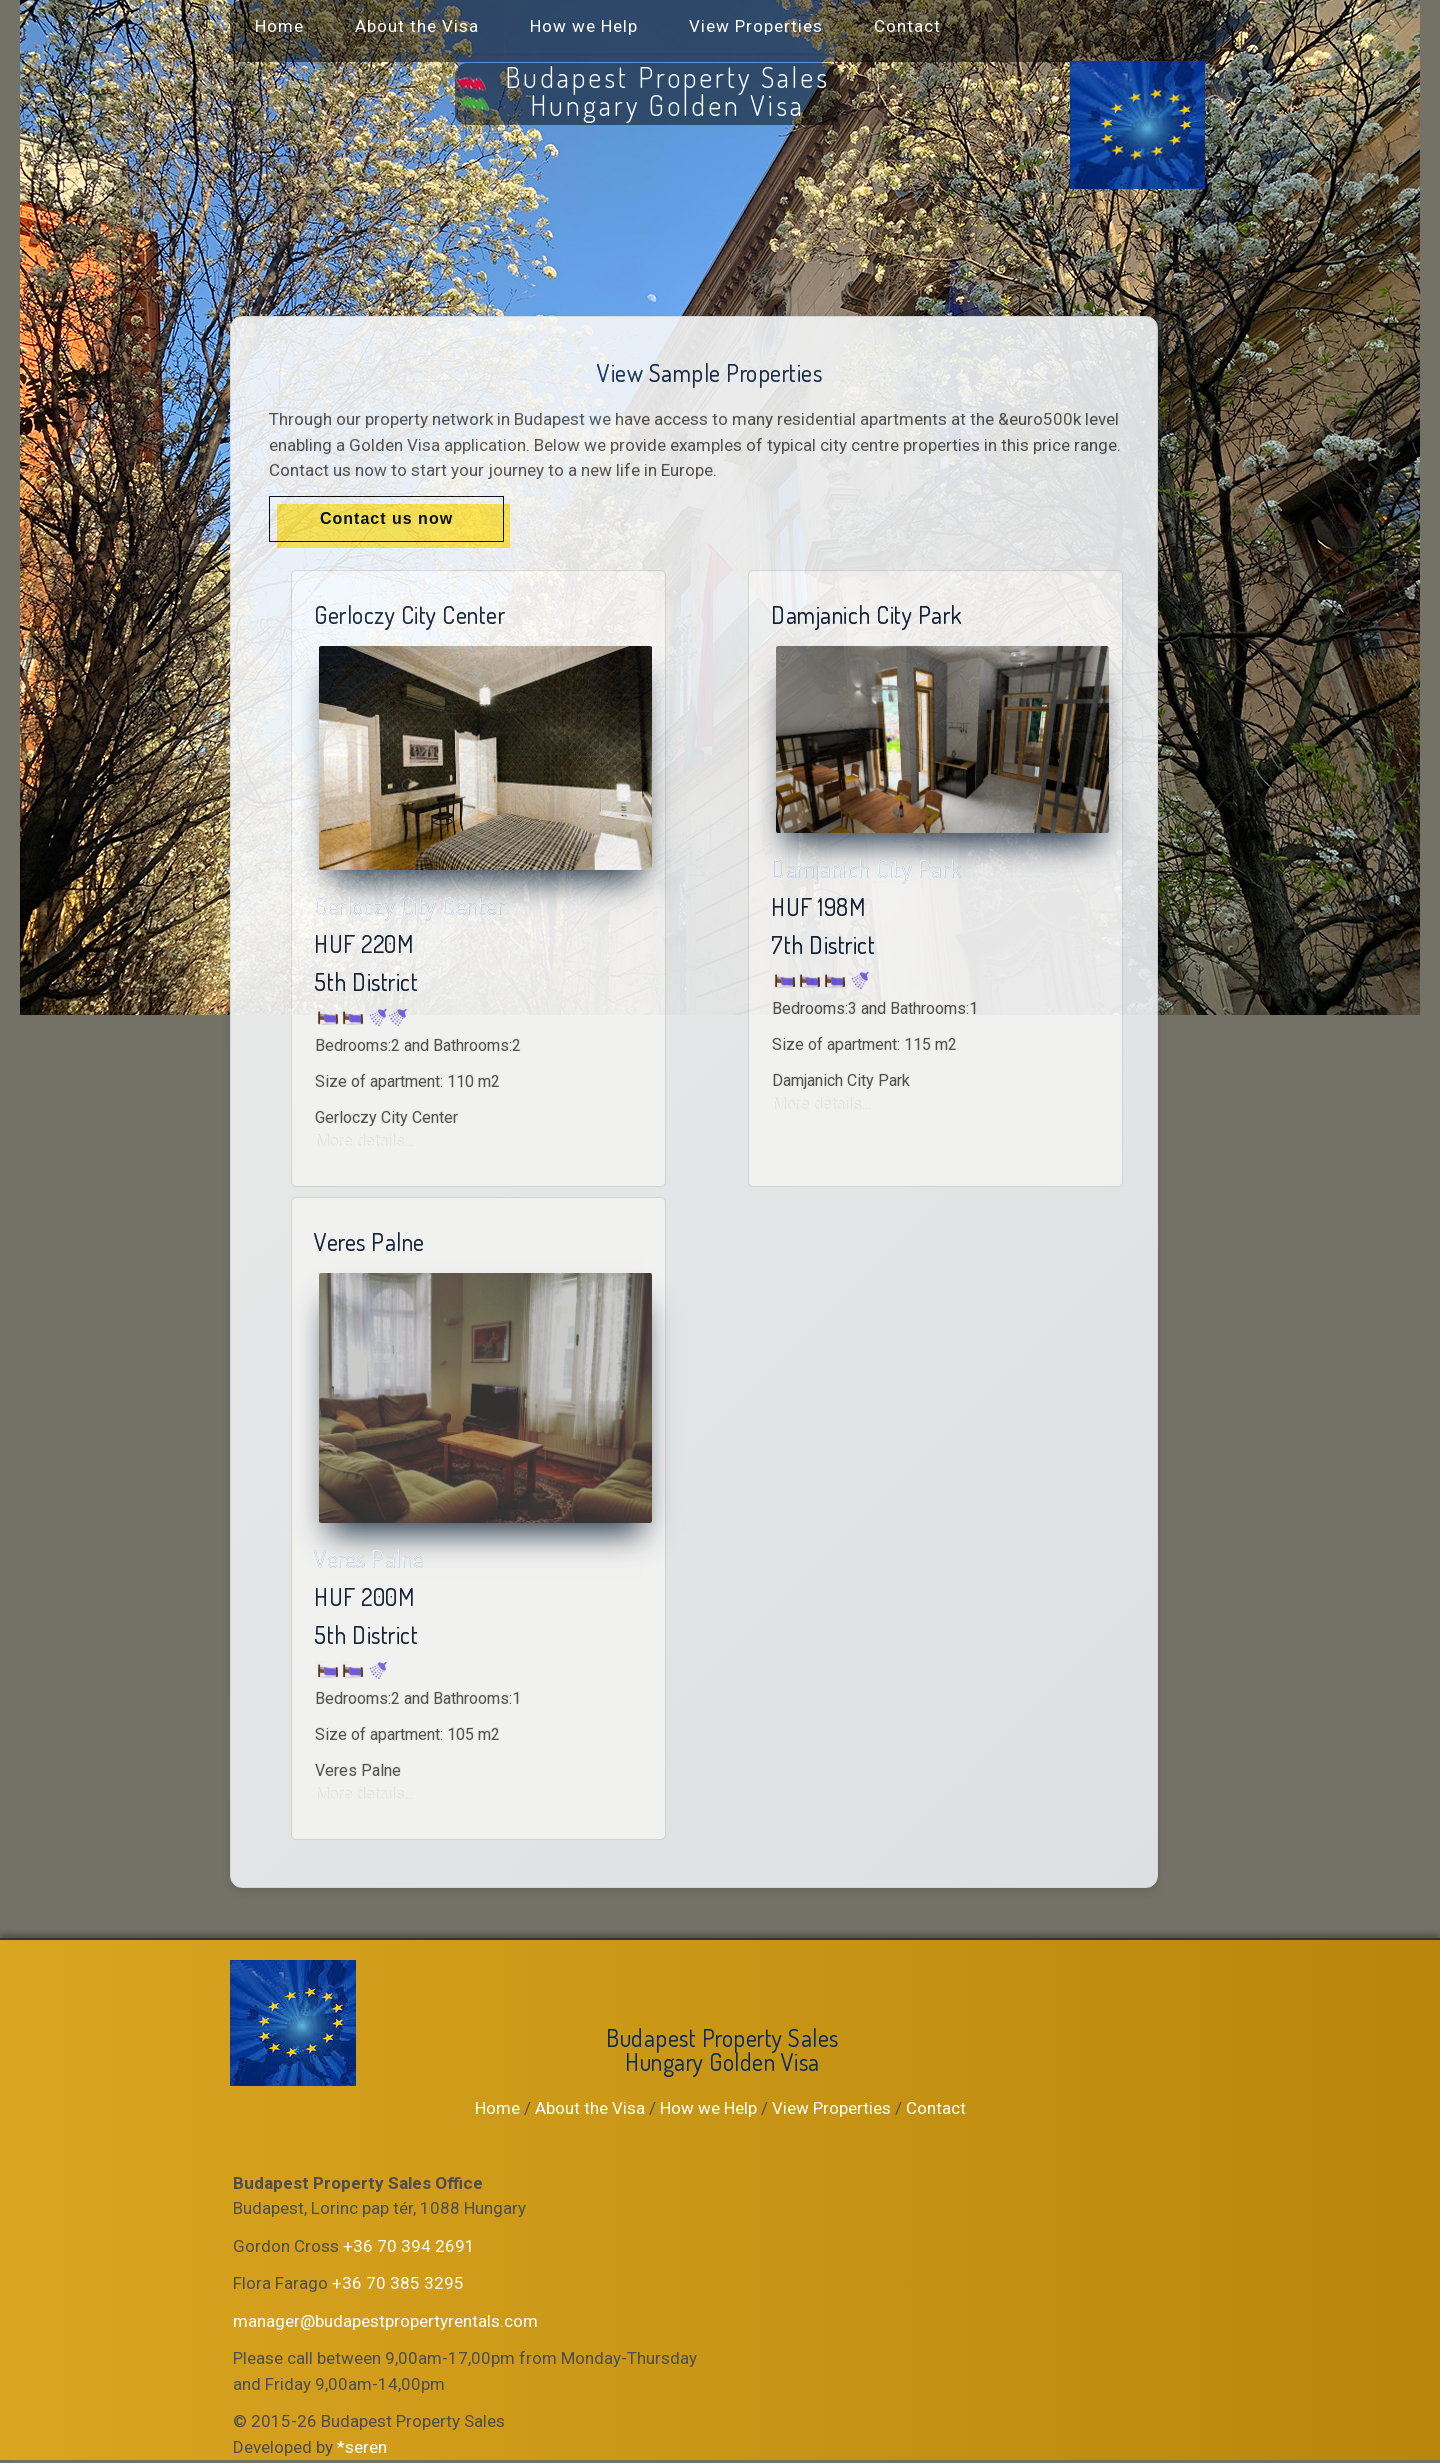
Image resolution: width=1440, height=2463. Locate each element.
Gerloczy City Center (409, 905)
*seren (362, 2447)
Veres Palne (369, 1558)
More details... (364, 1141)
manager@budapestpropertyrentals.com (385, 2321)
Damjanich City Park (866, 868)
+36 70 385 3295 (398, 2283)
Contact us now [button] (386, 518)
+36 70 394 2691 (409, 2246)
